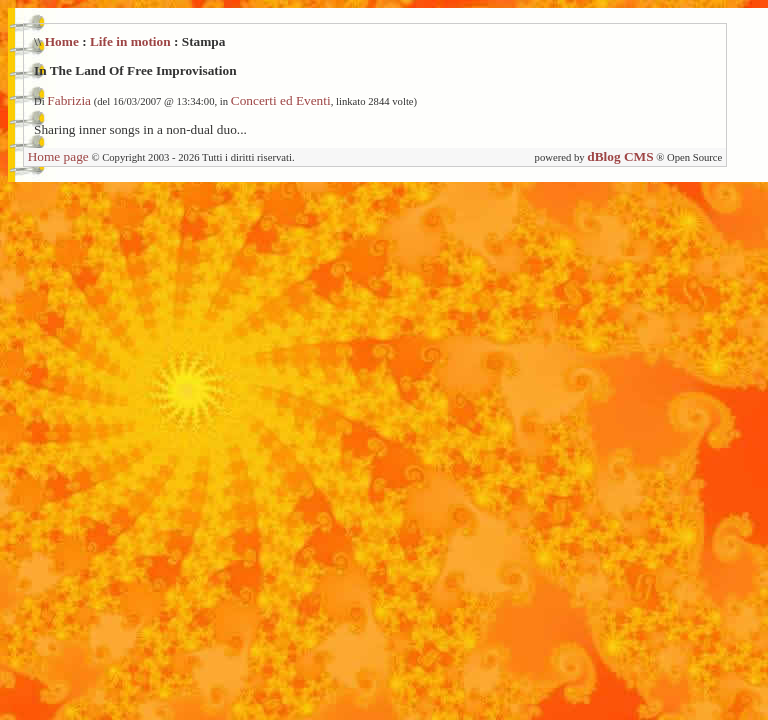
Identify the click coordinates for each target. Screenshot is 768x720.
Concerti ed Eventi (281, 100)
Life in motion (130, 41)
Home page (58, 156)
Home (62, 41)
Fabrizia (69, 100)
